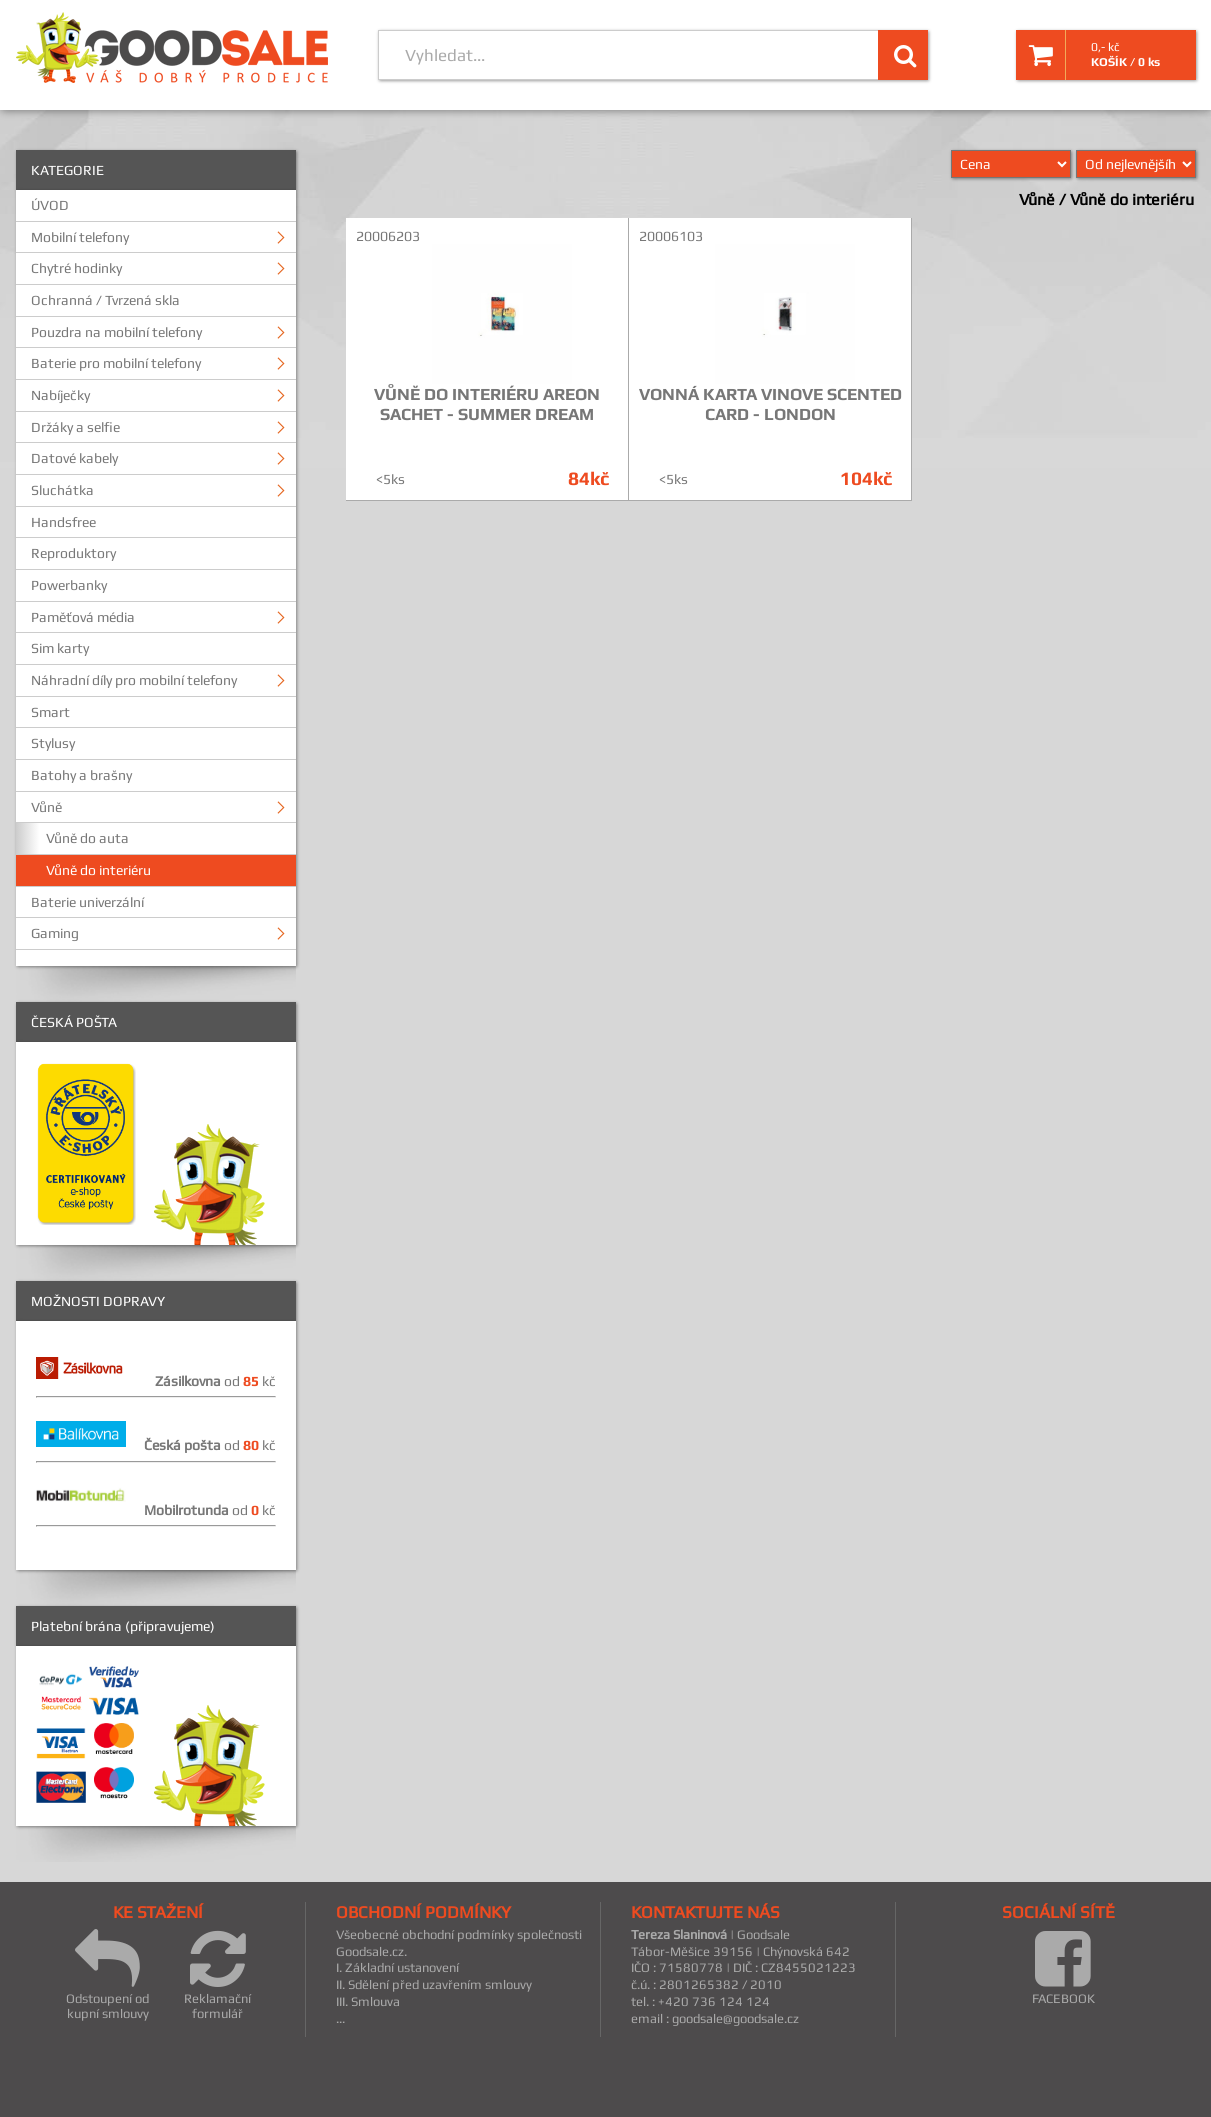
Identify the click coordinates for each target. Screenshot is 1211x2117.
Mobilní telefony (80, 237)
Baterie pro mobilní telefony (116, 363)
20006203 (388, 236)
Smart (50, 712)
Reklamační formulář (217, 1974)
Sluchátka (62, 490)
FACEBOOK (1063, 1967)
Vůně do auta (87, 838)
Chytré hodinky (76, 268)
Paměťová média (83, 617)
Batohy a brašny (81, 775)
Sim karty (60, 648)
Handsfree (63, 522)
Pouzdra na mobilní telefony (116, 332)
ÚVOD (50, 205)
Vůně (46, 807)
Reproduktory (73, 553)
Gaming (55, 933)
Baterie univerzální (87, 902)
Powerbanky (69, 585)
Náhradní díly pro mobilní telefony (134, 680)
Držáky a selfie (75, 427)
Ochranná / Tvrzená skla (105, 300)
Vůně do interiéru (98, 870)
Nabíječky (60, 395)
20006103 (671, 236)
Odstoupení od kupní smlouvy (107, 1974)
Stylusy (53, 743)
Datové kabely (74, 458)
